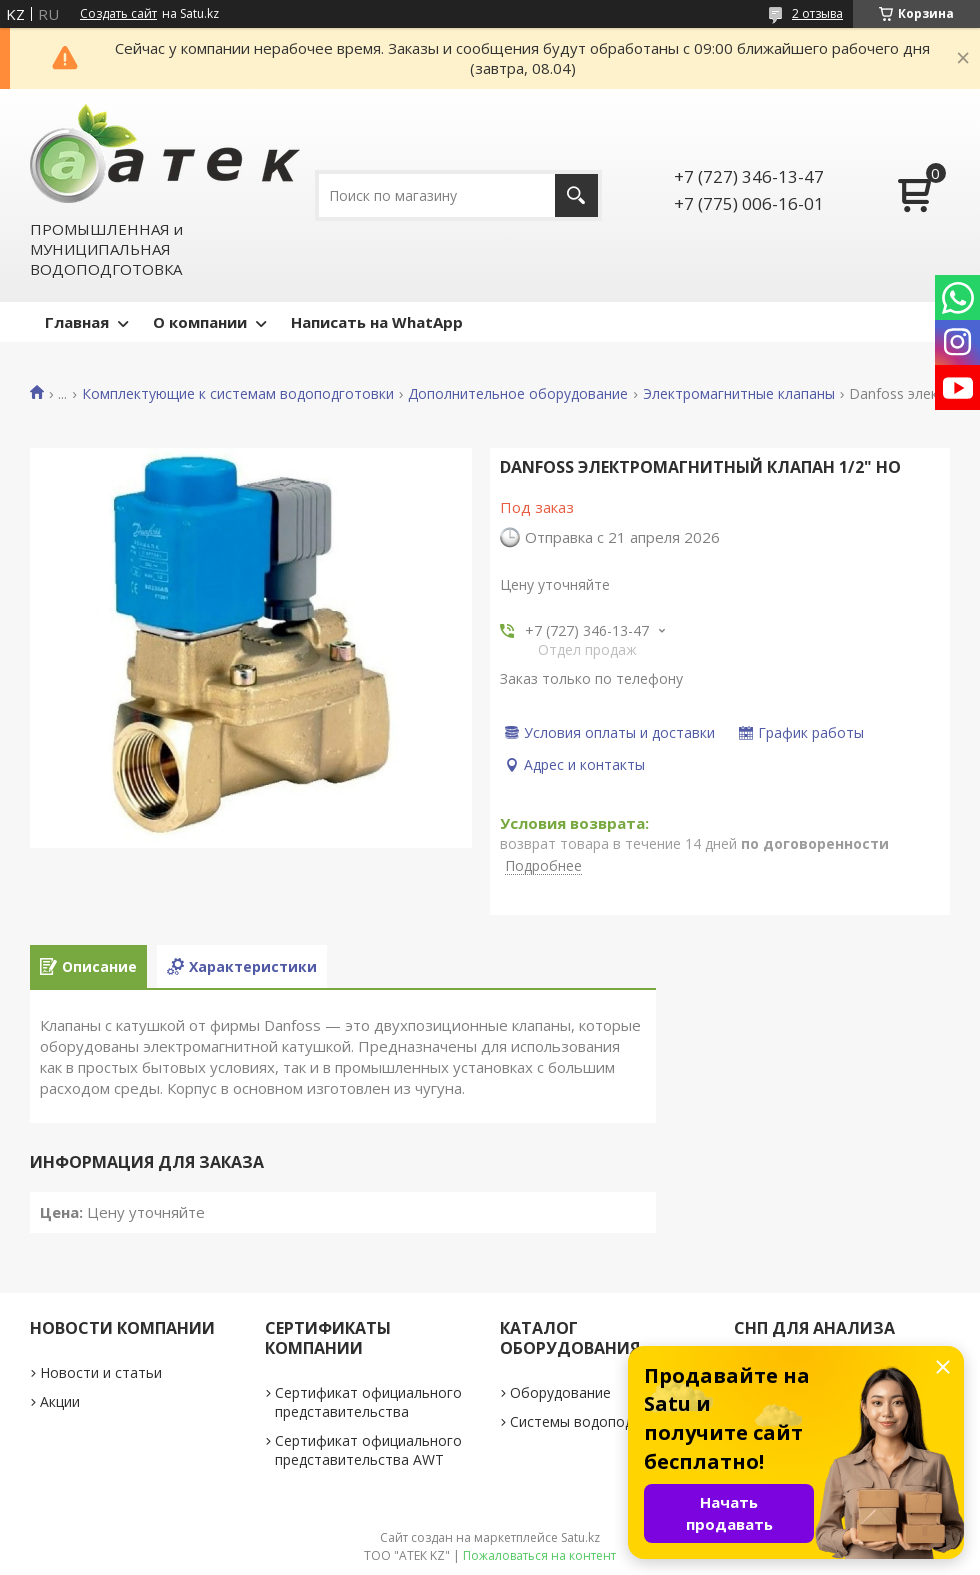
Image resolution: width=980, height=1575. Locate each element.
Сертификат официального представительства (368, 1402)
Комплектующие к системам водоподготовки (238, 394)
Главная (77, 322)
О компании (200, 322)
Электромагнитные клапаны (739, 394)
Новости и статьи (101, 1372)
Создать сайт (118, 14)
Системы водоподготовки (599, 1421)
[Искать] (576, 195)
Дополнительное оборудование (518, 394)
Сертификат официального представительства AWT (368, 1450)
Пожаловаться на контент (539, 1555)
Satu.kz (580, 1537)
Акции (60, 1401)
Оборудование (560, 1392)
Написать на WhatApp (377, 322)
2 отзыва (817, 13)
